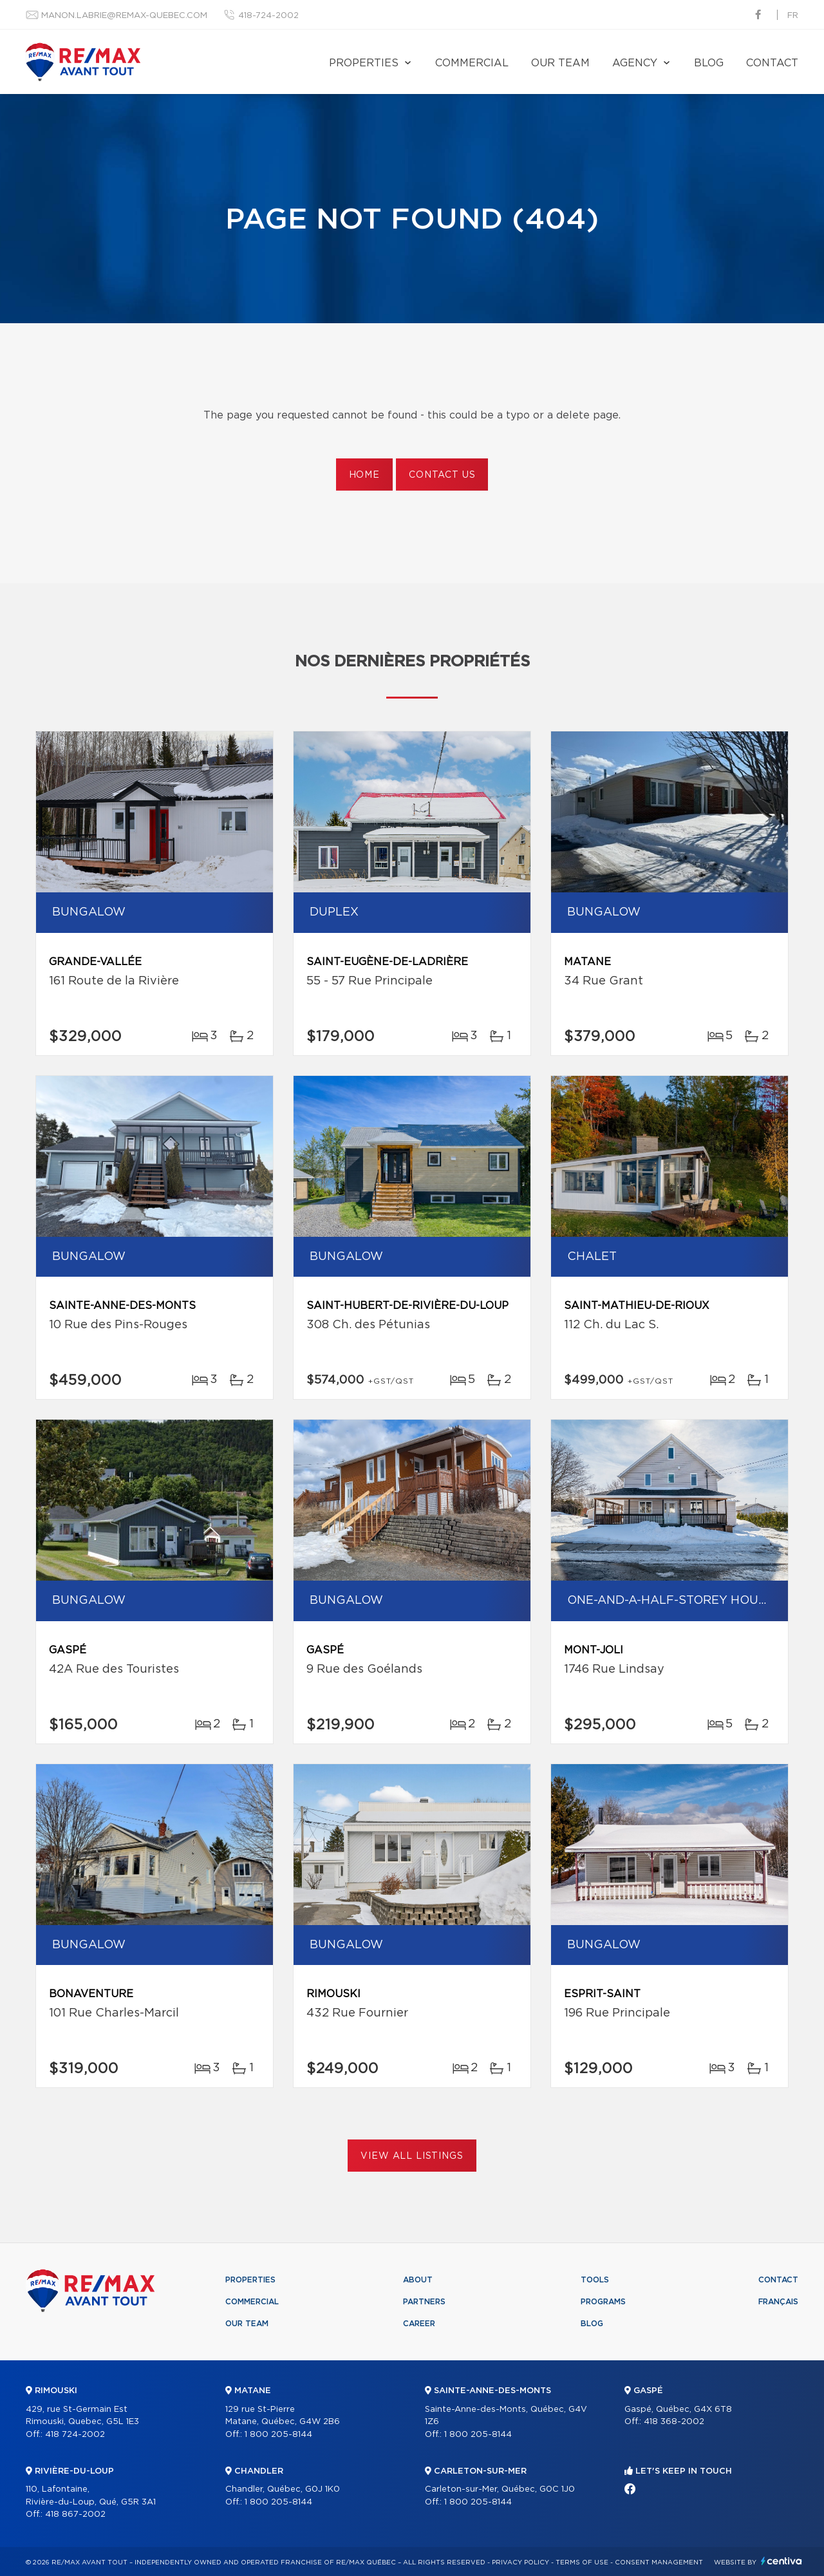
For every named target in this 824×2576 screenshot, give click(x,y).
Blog (709, 63)
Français (778, 2302)
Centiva (781, 2561)
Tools (595, 2280)
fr (792, 16)
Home (364, 475)
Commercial (472, 63)
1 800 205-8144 (278, 2434)
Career (419, 2323)
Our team (560, 63)
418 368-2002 (674, 2422)
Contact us (442, 475)
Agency (634, 63)
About (418, 2280)
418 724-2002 (75, 2434)
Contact (772, 63)
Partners (424, 2302)
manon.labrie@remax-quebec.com (124, 16)
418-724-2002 (268, 16)
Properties (363, 63)
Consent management (659, 2562)
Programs (603, 2302)
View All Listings (411, 2156)
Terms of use (582, 2562)
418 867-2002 (75, 2514)
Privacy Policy (520, 2562)
